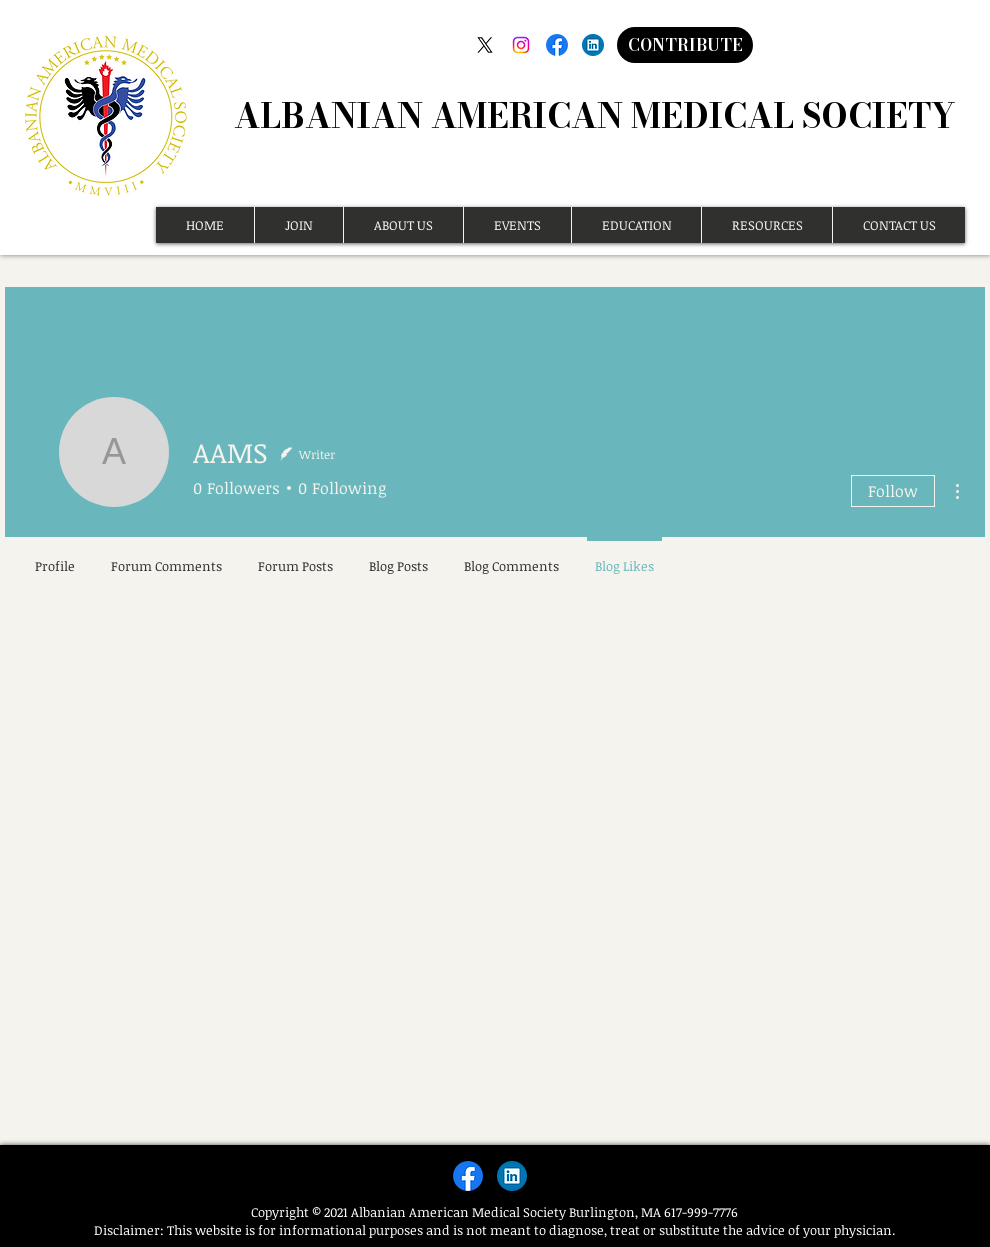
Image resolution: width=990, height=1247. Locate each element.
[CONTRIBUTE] (685, 45)
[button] (298, 225)
